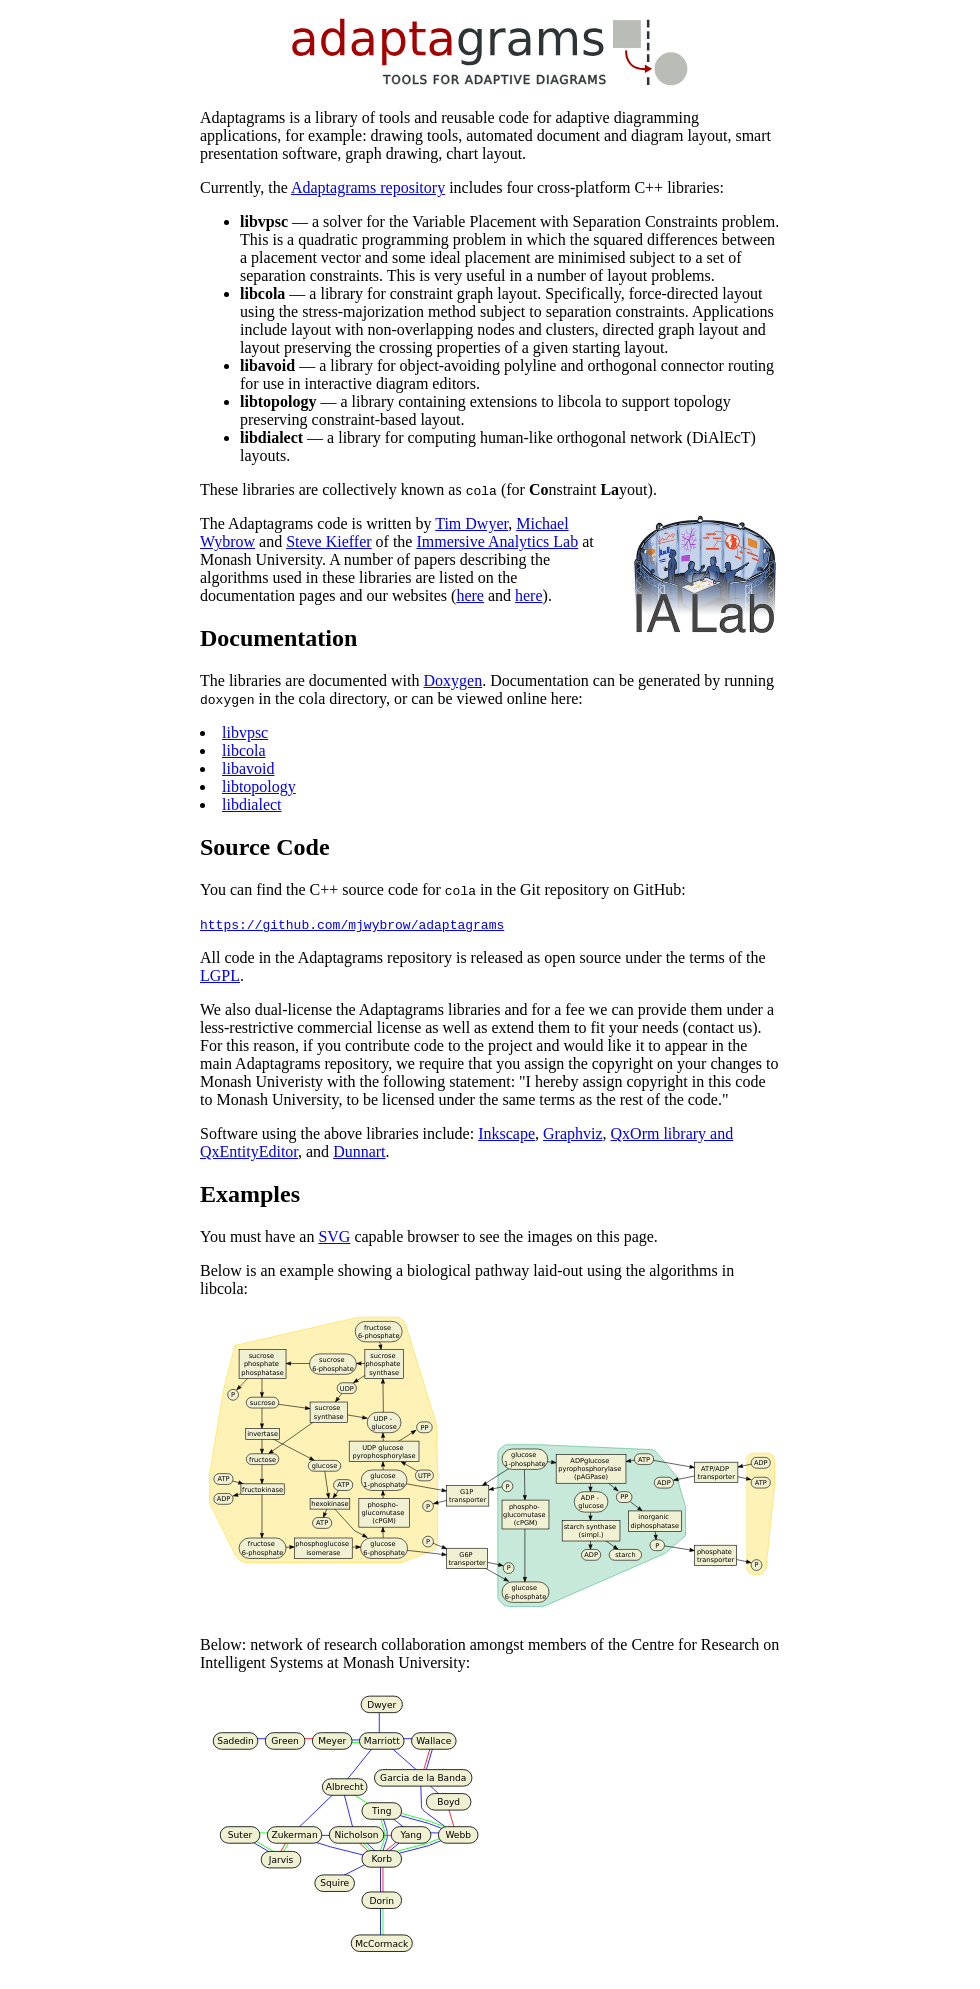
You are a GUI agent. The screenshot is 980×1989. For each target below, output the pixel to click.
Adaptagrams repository (368, 187)
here (470, 595)
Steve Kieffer (328, 541)
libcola (244, 750)
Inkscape (506, 1133)
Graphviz (573, 1133)
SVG (334, 1236)
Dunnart (359, 1151)
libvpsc (245, 732)
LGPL (220, 975)
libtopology (259, 786)
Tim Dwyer (471, 523)
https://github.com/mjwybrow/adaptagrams (352, 924)
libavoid (248, 768)
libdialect (252, 804)
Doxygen (452, 680)
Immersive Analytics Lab (497, 541)
